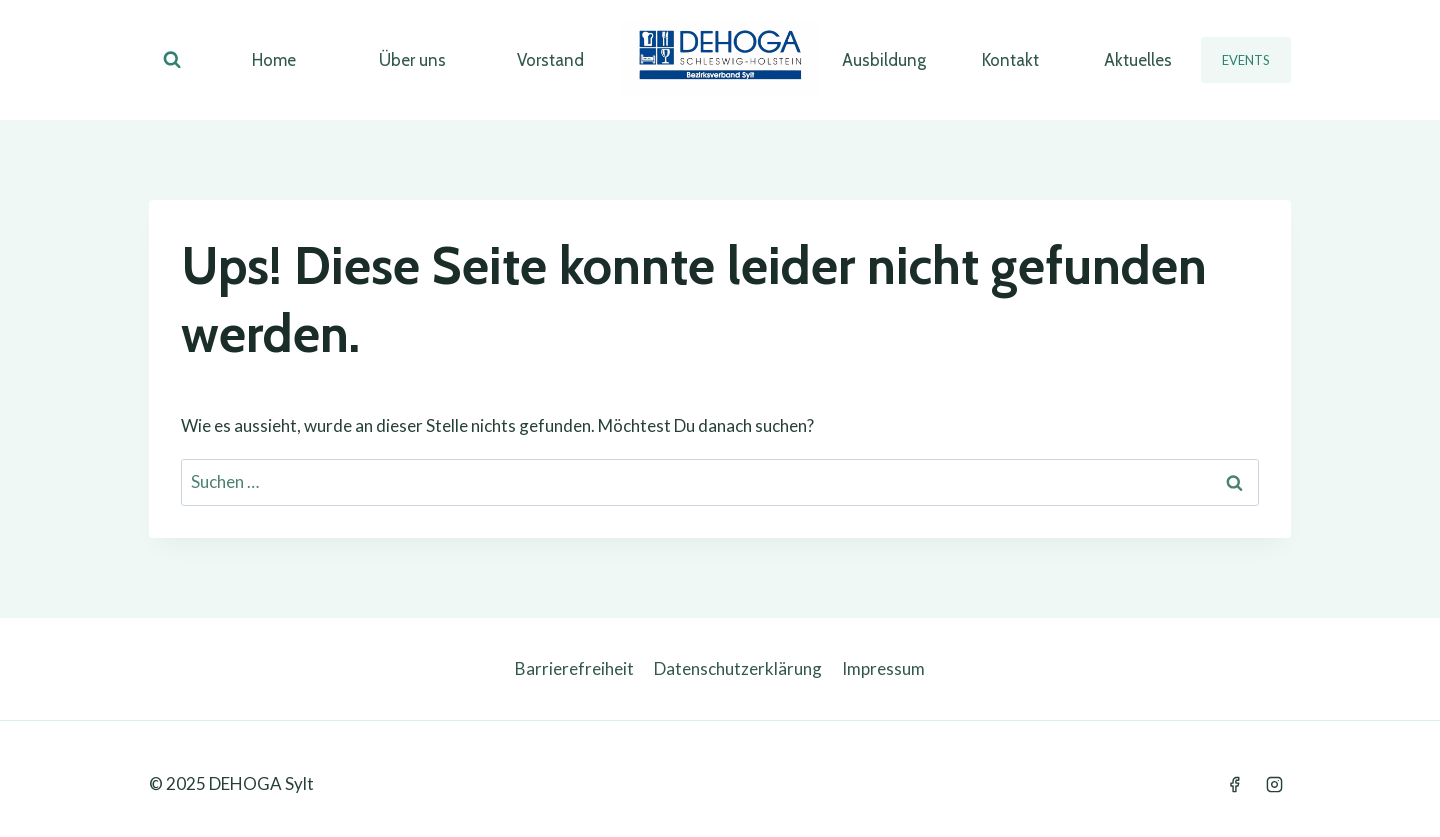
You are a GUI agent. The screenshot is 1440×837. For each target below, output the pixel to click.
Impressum (883, 668)
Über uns (412, 60)
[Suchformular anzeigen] (172, 60)
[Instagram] (1274, 784)
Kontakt (1010, 60)
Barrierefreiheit (574, 668)
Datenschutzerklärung (738, 668)
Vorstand (550, 60)
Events (1246, 60)
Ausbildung (884, 60)
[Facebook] (1235, 784)
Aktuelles (1138, 60)
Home (274, 60)
